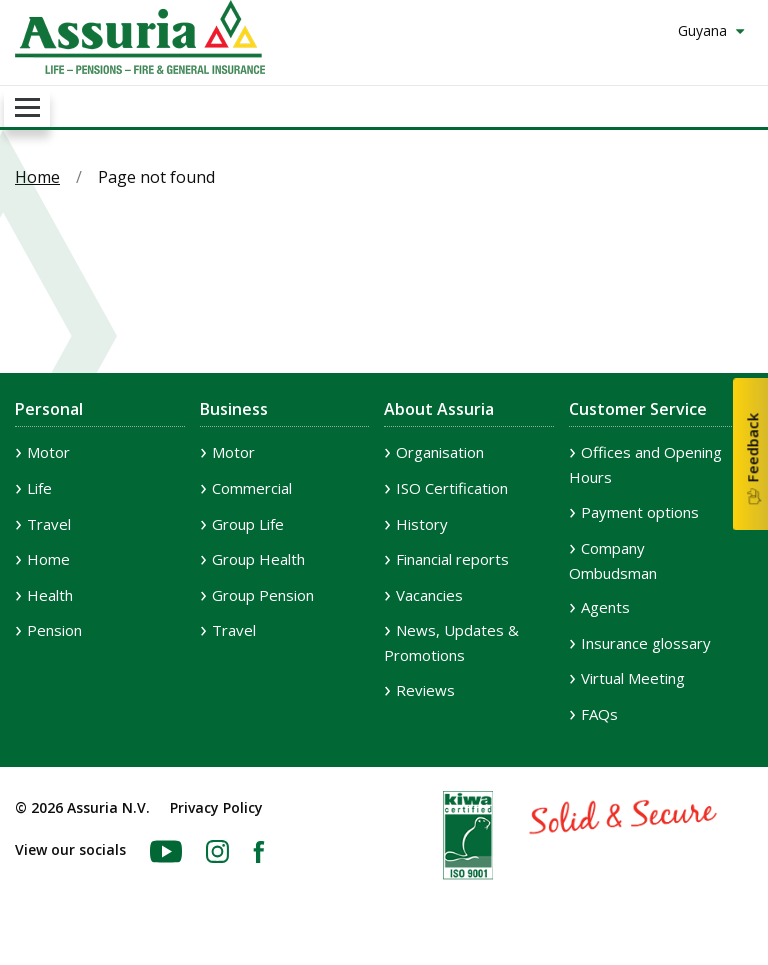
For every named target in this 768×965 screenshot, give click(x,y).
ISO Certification (452, 488)
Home (37, 177)
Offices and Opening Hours (645, 464)
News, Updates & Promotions (451, 642)
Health (50, 595)
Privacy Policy (216, 807)
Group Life (248, 524)
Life (39, 488)
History (422, 524)
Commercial (252, 488)
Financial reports (452, 559)
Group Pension (263, 595)
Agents (605, 607)
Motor (48, 452)
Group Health (258, 559)
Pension (54, 630)
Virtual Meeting (633, 678)
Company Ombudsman (613, 560)
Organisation (440, 452)
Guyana (704, 30)
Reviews (425, 690)
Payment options (640, 512)
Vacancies (429, 595)
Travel (49, 524)
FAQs (599, 714)
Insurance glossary (646, 643)
